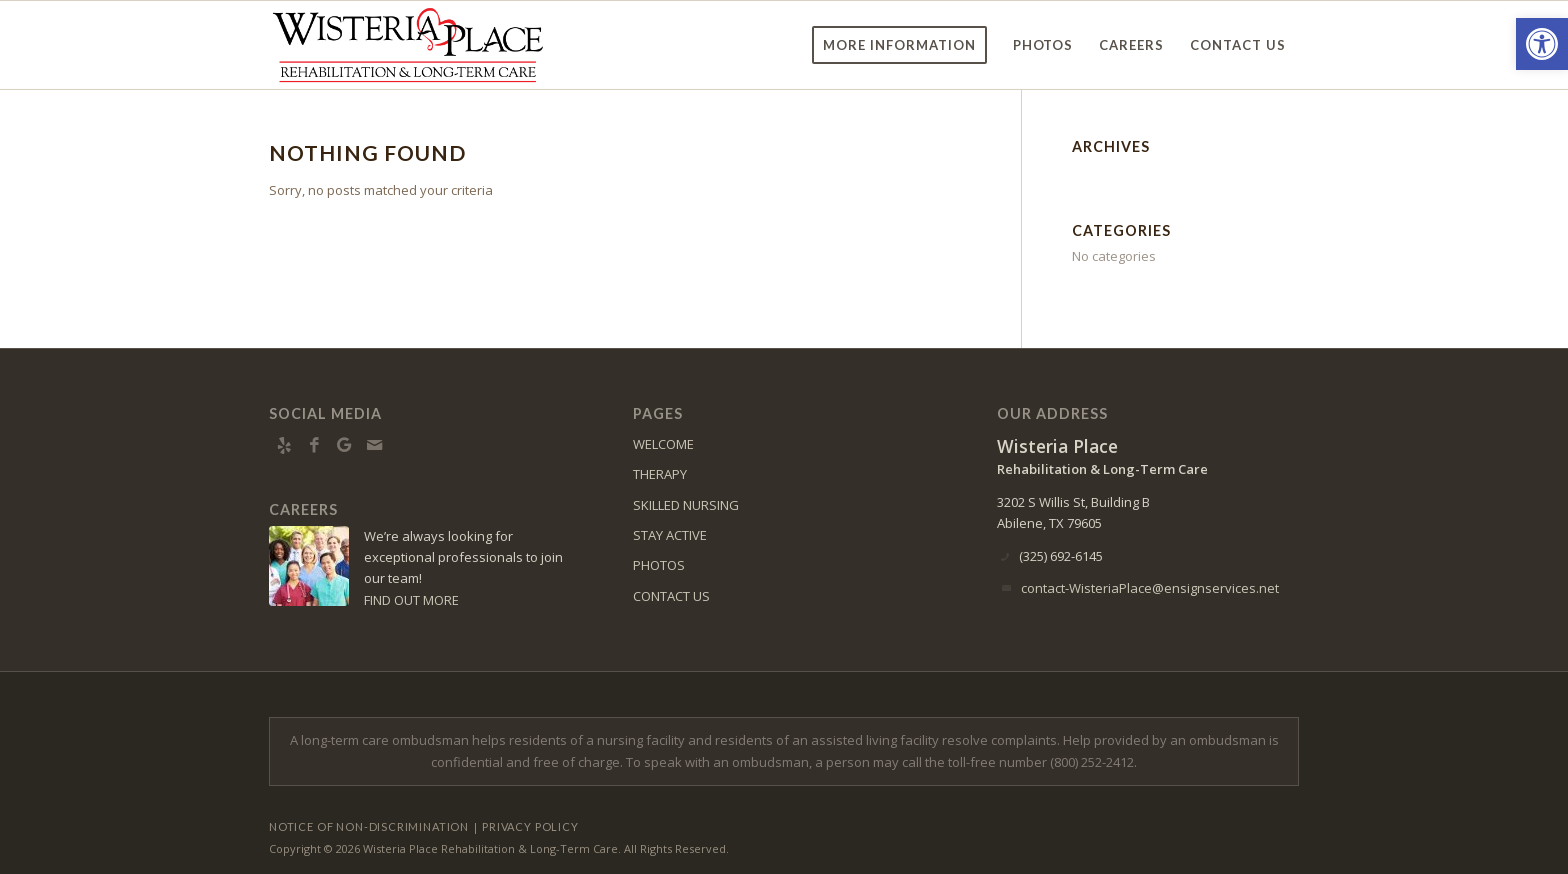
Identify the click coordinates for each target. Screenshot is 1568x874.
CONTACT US (671, 596)
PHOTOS (659, 565)
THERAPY (660, 474)
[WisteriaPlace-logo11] (408, 45)
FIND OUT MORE (411, 600)
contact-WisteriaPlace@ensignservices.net (1150, 588)
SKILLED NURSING (686, 505)
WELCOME (663, 444)
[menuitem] (899, 45)
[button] (1542, 44)
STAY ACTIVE (670, 535)
